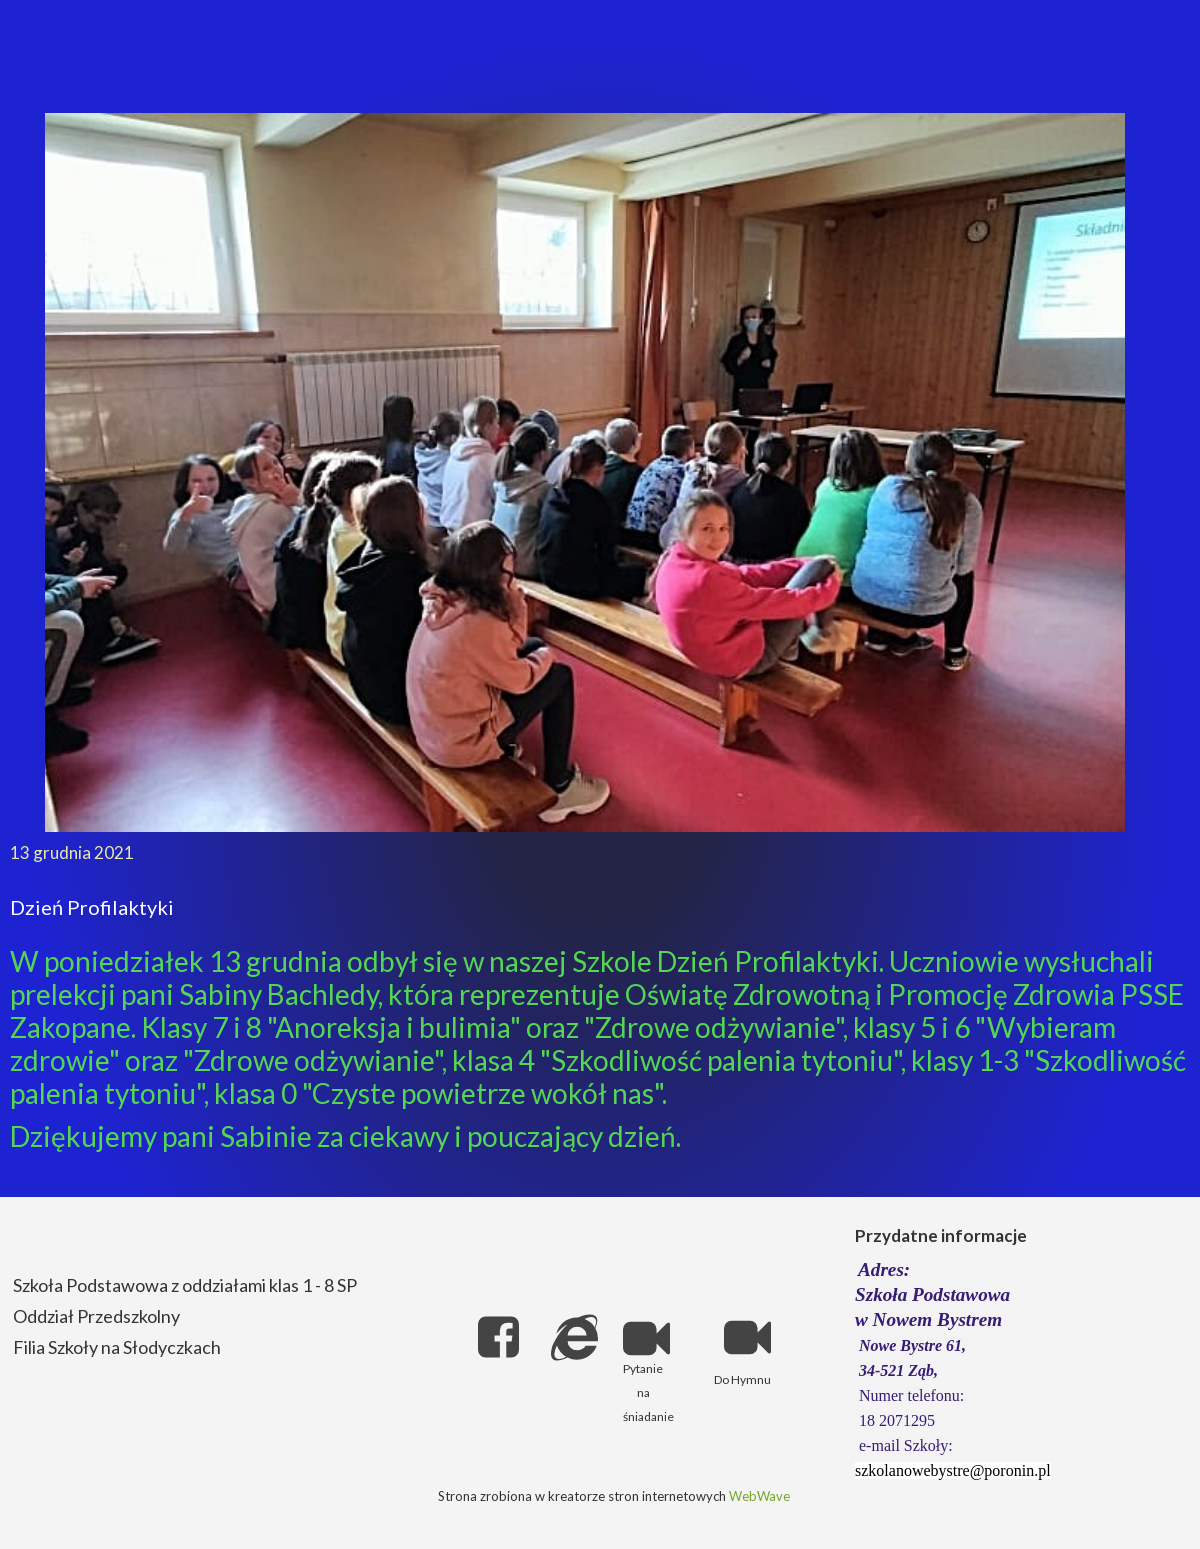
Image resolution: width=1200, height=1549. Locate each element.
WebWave (759, 1496)
